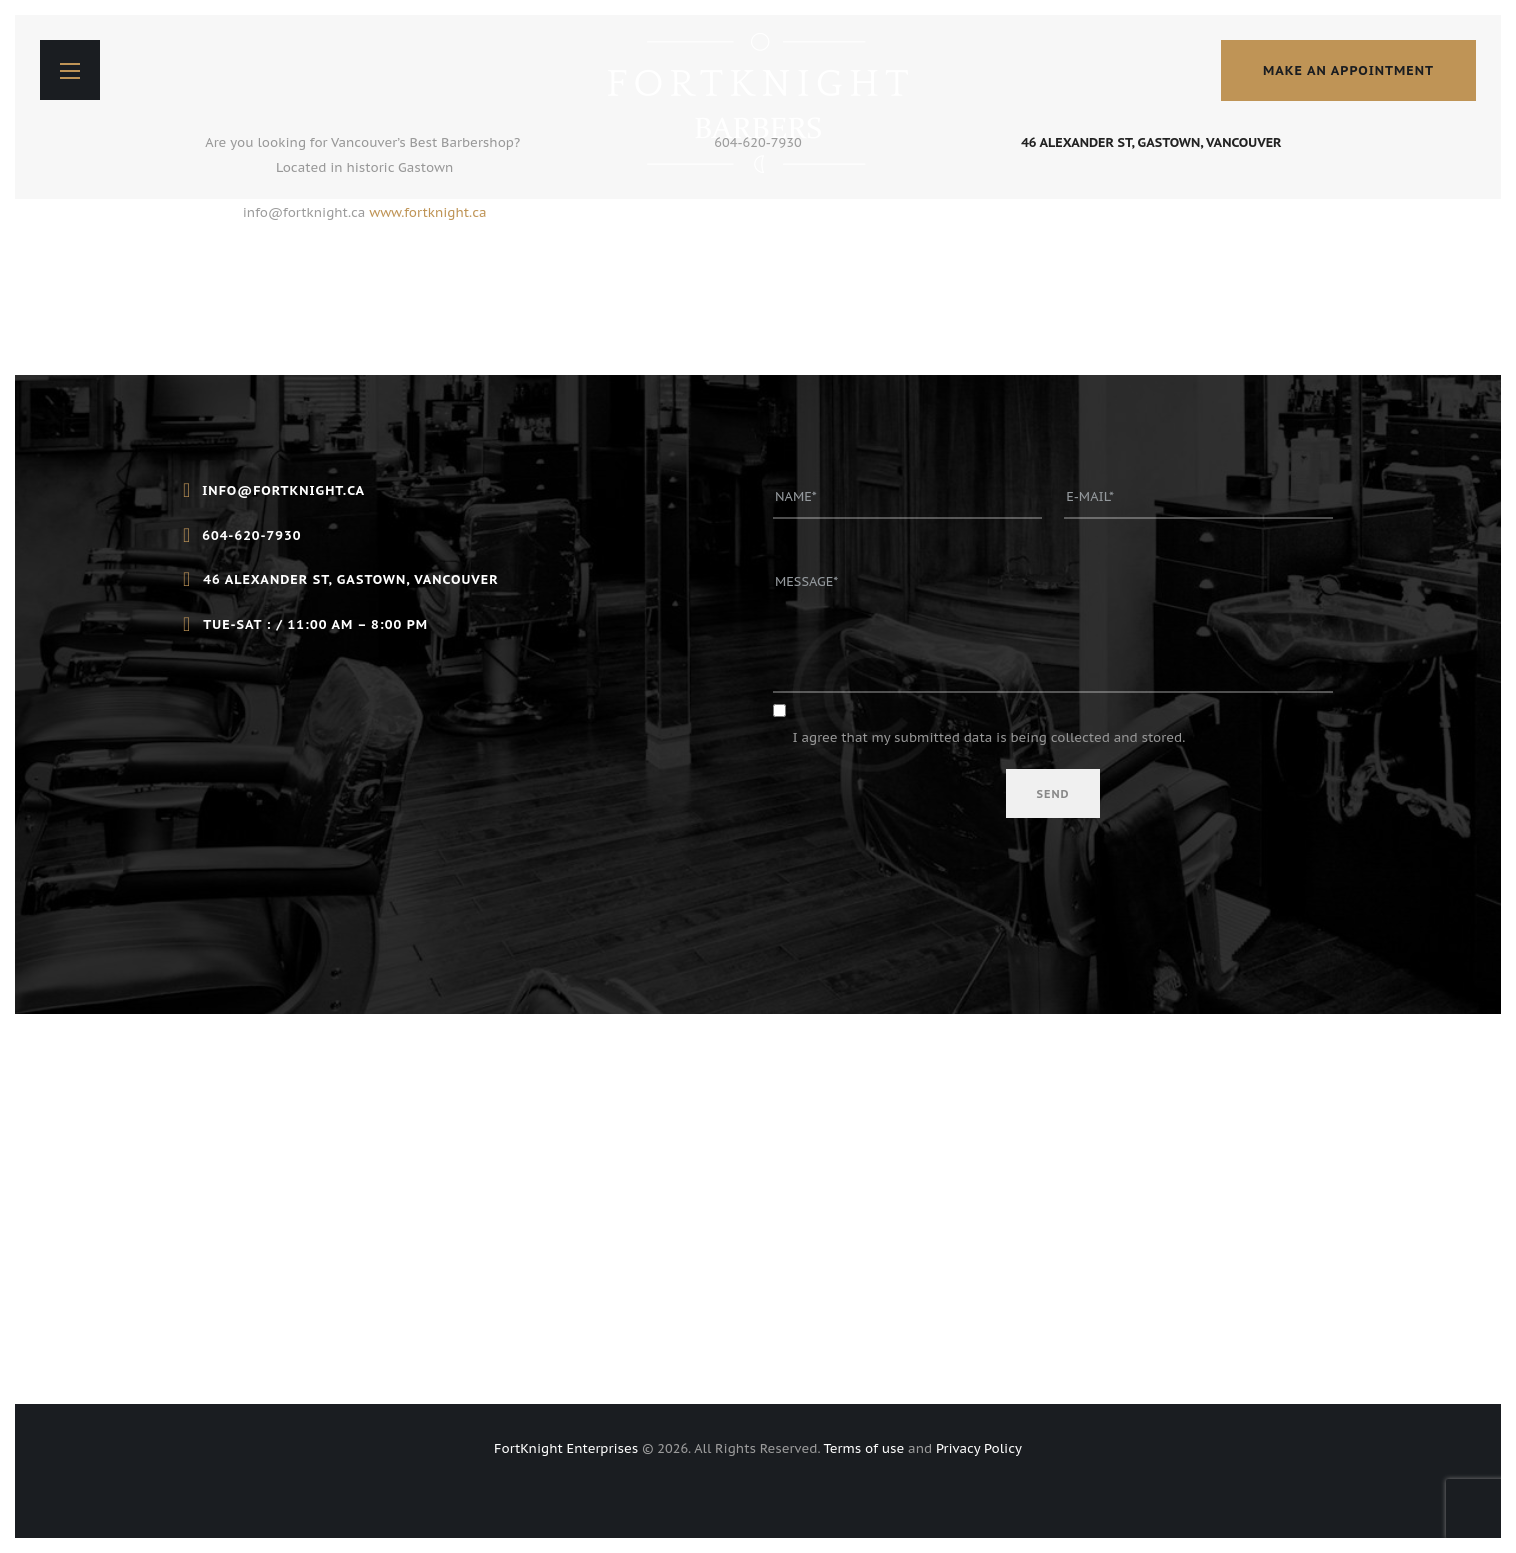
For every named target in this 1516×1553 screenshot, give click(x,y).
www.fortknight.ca (427, 212)
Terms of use (864, 1448)
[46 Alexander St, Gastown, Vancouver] (758, 1209)
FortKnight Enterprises (566, 1448)
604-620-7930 (757, 142)
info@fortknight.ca (304, 212)
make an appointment (1348, 70)
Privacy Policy (979, 1448)
